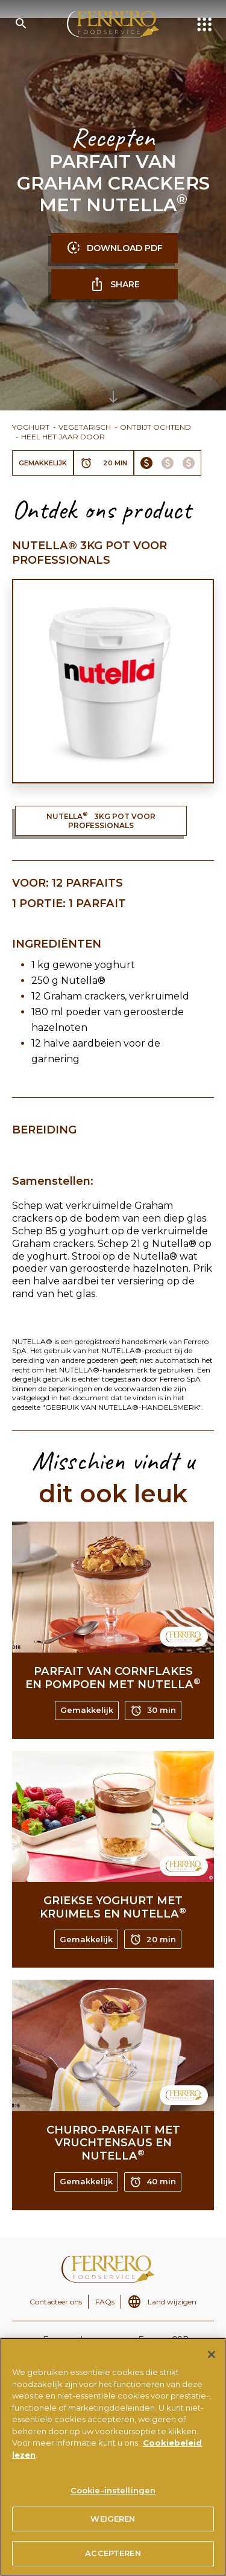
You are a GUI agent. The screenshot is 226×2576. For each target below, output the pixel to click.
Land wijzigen (172, 2301)
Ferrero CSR (163, 2340)
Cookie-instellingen (113, 2494)
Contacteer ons (56, 2301)
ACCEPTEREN (112, 2558)
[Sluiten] (211, 2358)
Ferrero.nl (63, 2340)
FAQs (105, 2301)
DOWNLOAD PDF (114, 248)
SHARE (115, 284)
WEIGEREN (112, 2523)
